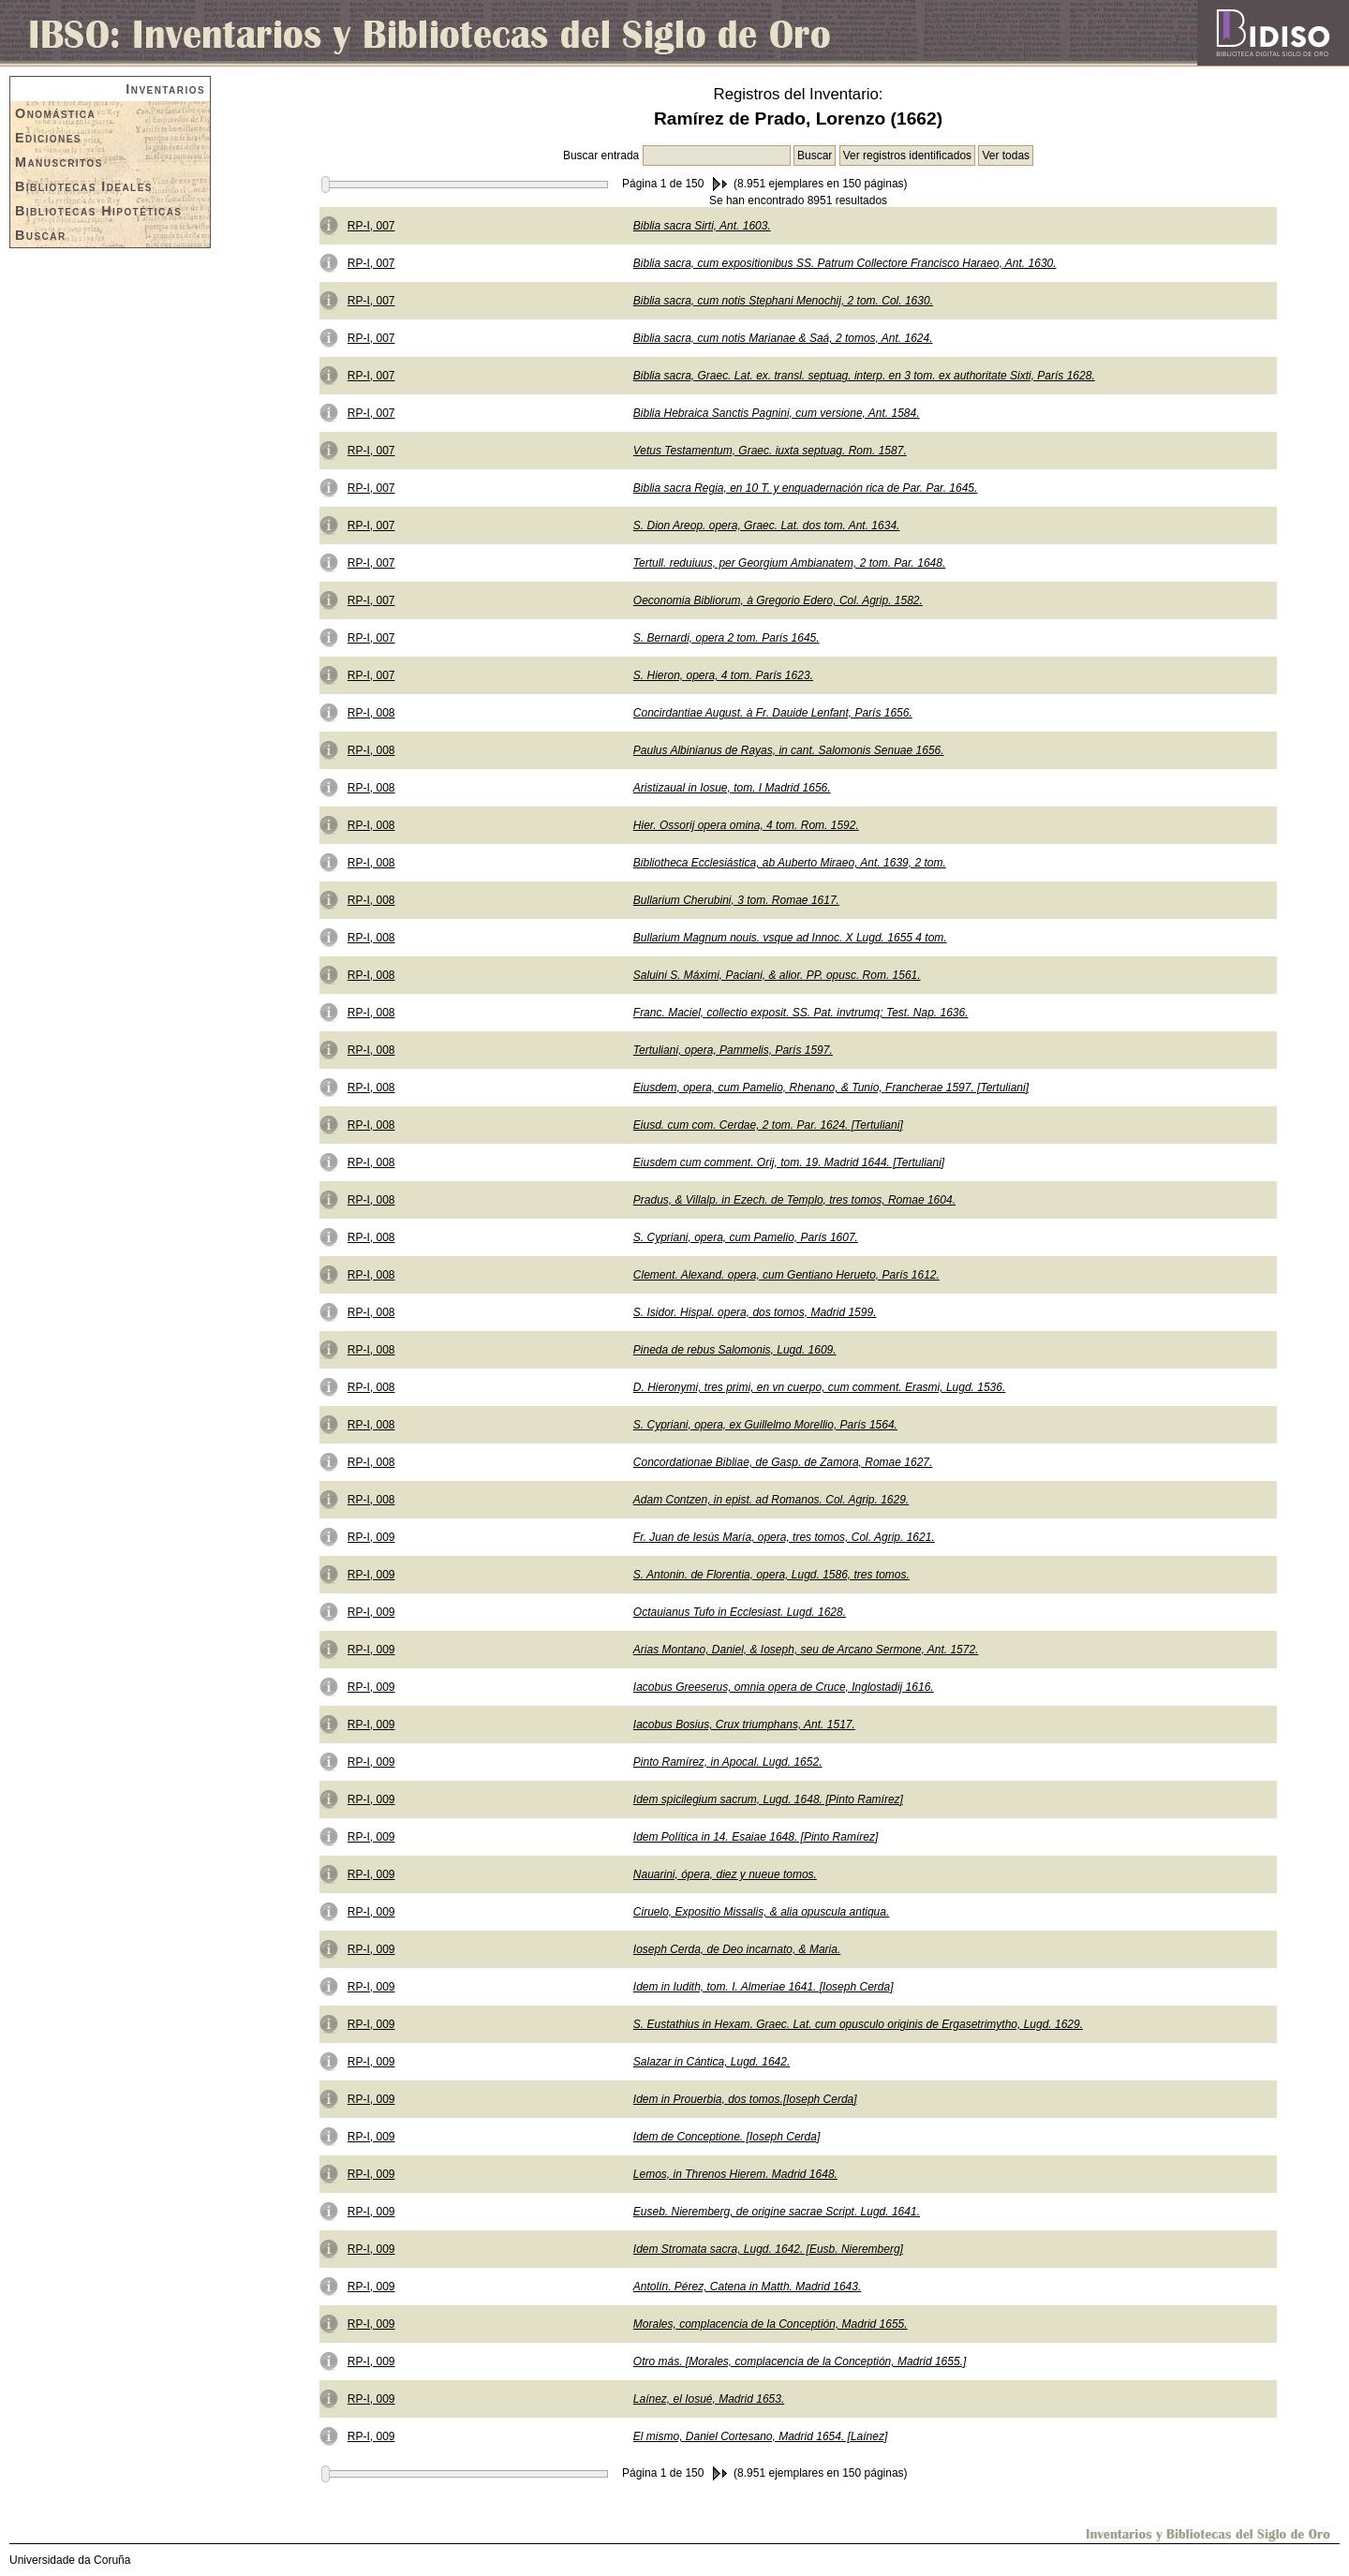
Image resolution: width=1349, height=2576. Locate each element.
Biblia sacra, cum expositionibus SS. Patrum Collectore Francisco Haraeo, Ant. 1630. (845, 263)
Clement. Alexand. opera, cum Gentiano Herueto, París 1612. (786, 1274)
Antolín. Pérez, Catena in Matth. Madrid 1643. (747, 2286)
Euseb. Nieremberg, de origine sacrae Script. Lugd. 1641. (776, 2211)
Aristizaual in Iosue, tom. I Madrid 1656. (732, 787)
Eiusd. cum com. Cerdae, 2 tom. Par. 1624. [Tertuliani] (768, 1125)
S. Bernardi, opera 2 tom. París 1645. (726, 637)
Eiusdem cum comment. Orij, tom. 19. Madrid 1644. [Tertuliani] (788, 1162)
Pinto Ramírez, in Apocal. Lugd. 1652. (728, 1762)
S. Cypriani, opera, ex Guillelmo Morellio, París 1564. (765, 1424)
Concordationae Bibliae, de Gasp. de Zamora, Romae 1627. (783, 1462)
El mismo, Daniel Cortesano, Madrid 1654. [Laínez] (760, 2436)
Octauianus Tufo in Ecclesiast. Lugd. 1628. (739, 1612)
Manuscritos (59, 162)
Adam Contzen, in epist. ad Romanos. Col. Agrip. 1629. (771, 1499)
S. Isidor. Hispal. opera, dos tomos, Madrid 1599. (755, 1312)
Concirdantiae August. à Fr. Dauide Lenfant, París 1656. (772, 712)
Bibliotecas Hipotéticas (98, 210)
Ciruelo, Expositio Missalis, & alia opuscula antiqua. (761, 1911)
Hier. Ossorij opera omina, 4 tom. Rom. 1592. (746, 825)
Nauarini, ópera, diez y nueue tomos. (725, 1874)
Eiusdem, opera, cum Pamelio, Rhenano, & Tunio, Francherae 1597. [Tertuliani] (831, 1087)
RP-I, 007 (371, 225)
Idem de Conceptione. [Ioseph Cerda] (726, 2136)
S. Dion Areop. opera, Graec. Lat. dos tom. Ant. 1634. (766, 525)
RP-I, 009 (371, 1537)
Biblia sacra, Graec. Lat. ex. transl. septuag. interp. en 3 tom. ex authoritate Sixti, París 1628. (864, 375)
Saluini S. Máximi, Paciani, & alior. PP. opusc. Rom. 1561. (777, 975)
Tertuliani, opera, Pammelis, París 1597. (733, 1050)
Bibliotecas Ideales (84, 186)
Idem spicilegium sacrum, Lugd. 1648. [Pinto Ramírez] (768, 1799)
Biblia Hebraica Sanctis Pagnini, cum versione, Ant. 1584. (776, 413)
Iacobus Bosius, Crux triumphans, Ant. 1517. (744, 1724)
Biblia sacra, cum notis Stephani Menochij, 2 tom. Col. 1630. (783, 300)
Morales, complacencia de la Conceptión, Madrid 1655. (770, 2324)
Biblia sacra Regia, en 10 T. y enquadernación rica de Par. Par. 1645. (805, 488)
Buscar (41, 235)
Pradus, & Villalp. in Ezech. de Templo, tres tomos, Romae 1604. (794, 1200)
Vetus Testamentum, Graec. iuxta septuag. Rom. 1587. (770, 450)
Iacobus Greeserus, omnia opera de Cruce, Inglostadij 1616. (783, 1687)
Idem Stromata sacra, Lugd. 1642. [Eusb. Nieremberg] (768, 2249)
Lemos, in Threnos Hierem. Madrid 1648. (735, 2174)
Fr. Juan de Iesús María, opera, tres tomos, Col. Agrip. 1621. (784, 1537)
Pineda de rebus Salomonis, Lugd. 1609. (735, 1349)
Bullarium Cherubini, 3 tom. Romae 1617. (736, 900)
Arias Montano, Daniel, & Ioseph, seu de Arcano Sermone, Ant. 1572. (806, 1649)
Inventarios (165, 88)
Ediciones (48, 137)
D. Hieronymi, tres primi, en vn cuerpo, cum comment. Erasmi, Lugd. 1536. (819, 1387)
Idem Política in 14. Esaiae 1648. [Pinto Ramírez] (755, 1836)
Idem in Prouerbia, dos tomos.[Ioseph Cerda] (745, 2099)
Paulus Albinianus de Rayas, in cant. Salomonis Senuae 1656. (788, 750)
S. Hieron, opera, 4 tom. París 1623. (723, 675)
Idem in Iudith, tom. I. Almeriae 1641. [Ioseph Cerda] (763, 1986)
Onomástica (55, 113)
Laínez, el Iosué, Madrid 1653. (708, 2399)
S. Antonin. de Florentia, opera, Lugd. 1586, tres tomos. (771, 1574)
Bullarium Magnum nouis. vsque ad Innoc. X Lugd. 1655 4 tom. (790, 937)
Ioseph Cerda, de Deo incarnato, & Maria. (736, 1949)
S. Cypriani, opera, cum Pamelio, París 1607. (745, 1237)
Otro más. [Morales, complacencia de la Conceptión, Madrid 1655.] (800, 2361)
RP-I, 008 (371, 712)
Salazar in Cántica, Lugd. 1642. (711, 2061)
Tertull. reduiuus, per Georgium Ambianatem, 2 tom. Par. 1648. (789, 563)
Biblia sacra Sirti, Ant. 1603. (702, 225)
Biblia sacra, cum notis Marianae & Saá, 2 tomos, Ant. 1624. (783, 338)
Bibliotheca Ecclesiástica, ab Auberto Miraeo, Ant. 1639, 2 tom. (789, 862)
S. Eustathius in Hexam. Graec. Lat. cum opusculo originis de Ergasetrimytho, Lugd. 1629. (858, 2024)
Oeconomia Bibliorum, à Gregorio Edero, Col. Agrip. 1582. (778, 600)
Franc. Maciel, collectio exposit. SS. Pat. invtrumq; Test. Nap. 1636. (801, 1012)
